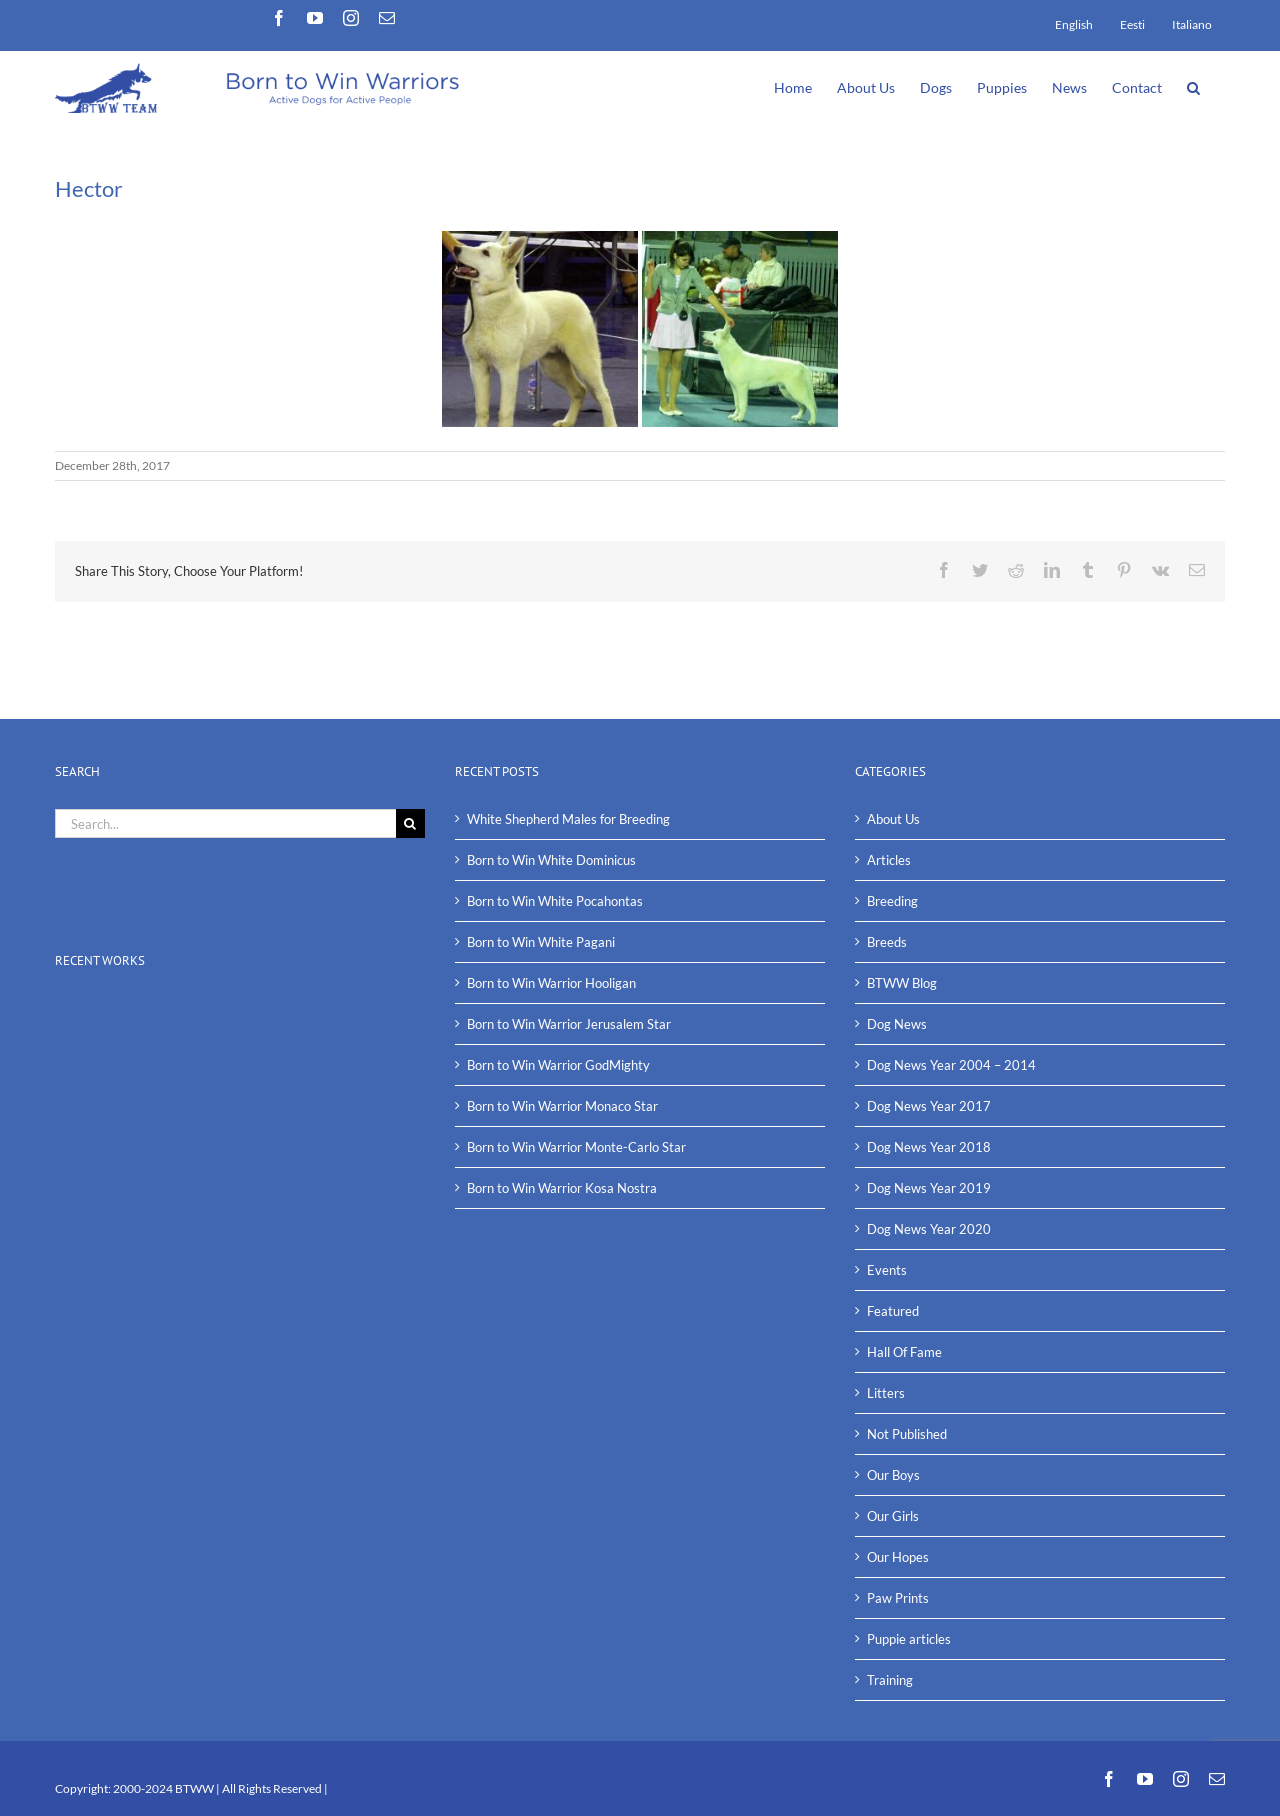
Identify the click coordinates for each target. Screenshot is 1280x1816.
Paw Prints (898, 1598)
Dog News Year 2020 (929, 1229)
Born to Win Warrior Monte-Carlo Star (576, 1147)
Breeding (892, 901)
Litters (886, 1393)
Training (890, 1680)
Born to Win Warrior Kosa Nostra (562, 1188)
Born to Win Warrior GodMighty (558, 1065)
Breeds (887, 942)
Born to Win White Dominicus (551, 860)
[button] (1193, 86)
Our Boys (893, 1475)
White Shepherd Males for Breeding (568, 819)
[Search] (410, 823)
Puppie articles (909, 1639)
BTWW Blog (902, 983)
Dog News (897, 1024)
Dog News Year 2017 (929, 1106)
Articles (889, 860)
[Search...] (225, 823)
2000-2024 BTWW (164, 1788)
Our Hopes (898, 1557)
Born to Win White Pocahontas (555, 901)
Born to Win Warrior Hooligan (551, 983)
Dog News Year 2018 (929, 1147)
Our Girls (893, 1516)
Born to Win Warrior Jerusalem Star (569, 1024)
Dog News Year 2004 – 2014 (951, 1065)
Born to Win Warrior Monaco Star (562, 1106)
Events (887, 1270)
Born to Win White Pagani (541, 942)
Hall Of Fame (904, 1352)
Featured (893, 1311)
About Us (893, 819)
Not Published (907, 1434)
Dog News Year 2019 (929, 1188)
